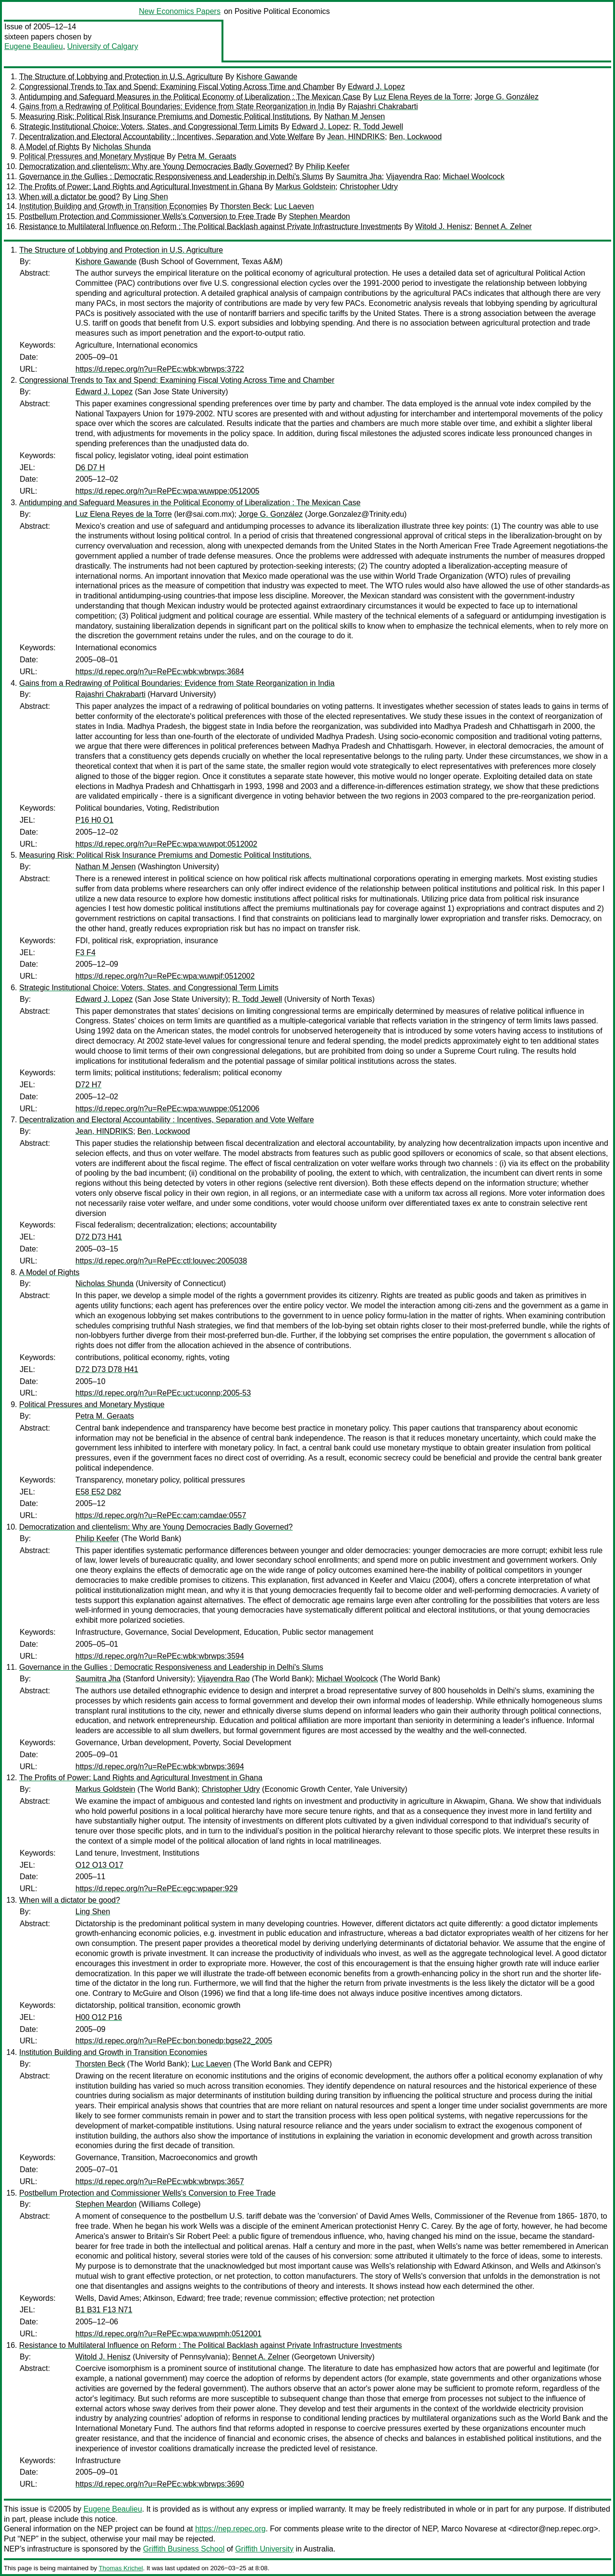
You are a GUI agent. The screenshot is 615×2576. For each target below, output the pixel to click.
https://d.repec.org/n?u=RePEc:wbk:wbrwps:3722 (159, 369)
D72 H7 (88, 1085)
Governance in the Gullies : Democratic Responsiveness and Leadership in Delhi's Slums (171, 176)
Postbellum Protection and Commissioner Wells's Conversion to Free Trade (147, 216)
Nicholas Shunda (122, 147)
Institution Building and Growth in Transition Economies (113, 206)
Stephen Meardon (319, 216)
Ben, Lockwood (415, 137)
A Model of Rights (49, 147)
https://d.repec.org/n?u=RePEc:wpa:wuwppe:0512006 (167, 1109)
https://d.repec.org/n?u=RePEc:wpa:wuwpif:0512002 (165, 976)
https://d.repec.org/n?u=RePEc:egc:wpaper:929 (156, 1888)
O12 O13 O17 (99, 1865)
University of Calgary (102, 46)
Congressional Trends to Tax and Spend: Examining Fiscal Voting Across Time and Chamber (176, 87)
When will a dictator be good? (69, 197)
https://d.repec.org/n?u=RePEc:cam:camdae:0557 (160, 1515)
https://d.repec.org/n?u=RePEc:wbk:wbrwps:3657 (159, 2181)
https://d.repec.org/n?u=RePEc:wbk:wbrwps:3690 (159, 2484)
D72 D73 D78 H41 (106, 1369)
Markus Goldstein (306, 186)
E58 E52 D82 (98, 1492)
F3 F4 (85, 952)
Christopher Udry (369, 186)
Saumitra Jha (358, 176)
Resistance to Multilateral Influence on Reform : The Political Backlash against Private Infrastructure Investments (210, 226)
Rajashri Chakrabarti (383, 106)
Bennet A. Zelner (503, 226)
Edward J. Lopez (376, 87)
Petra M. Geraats (207, 156)
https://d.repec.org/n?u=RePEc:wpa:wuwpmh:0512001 (168, 2334)
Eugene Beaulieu (33, 46)
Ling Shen (150, 197)
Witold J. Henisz (442, 226)
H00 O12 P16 (98, 2017)
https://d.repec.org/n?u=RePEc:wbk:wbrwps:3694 (159, 1766)
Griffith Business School (184, 2549)
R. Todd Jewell (378, 126)
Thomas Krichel (120, 2568)
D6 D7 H (90, 467)
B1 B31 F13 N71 (103, 2310)
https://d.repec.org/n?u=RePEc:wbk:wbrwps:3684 (159, 672)
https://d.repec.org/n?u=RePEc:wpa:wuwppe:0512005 (167, 491)
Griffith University (264, 2549)
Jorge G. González (507, 97)
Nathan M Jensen (355, 116)
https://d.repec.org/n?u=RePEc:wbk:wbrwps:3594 (159, 1656)
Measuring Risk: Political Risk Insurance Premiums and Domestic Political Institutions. (165, 116)
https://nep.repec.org (230, 2529)
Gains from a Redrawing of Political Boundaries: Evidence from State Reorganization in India (176, 106)
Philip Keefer (328, 166)
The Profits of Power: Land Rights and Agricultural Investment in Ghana (140, 186)
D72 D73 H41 (98, 1237)
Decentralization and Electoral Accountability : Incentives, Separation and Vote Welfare (166, 137)
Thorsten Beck (245, 206)
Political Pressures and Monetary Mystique (91, 156)
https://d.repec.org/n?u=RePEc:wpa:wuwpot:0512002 (166, 844)
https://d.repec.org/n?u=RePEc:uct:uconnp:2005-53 (163, 1393)
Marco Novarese (469, 2529)
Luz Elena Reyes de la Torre (422, 97)
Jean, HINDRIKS (356, 137)
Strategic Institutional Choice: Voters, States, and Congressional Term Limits (149, 126)
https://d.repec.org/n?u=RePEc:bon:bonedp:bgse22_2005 (173, 2041)
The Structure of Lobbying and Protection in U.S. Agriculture (121, 77)
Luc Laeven (294, 206)
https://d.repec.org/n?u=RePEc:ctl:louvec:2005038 (161, 1261)
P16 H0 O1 (94, 820)
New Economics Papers (180, 11)
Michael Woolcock (473, 176)
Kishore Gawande (266, 77)
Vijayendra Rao (412, 176)
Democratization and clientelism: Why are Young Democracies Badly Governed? (156, 166)
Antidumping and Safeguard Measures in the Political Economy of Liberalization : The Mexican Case (189, 97)
